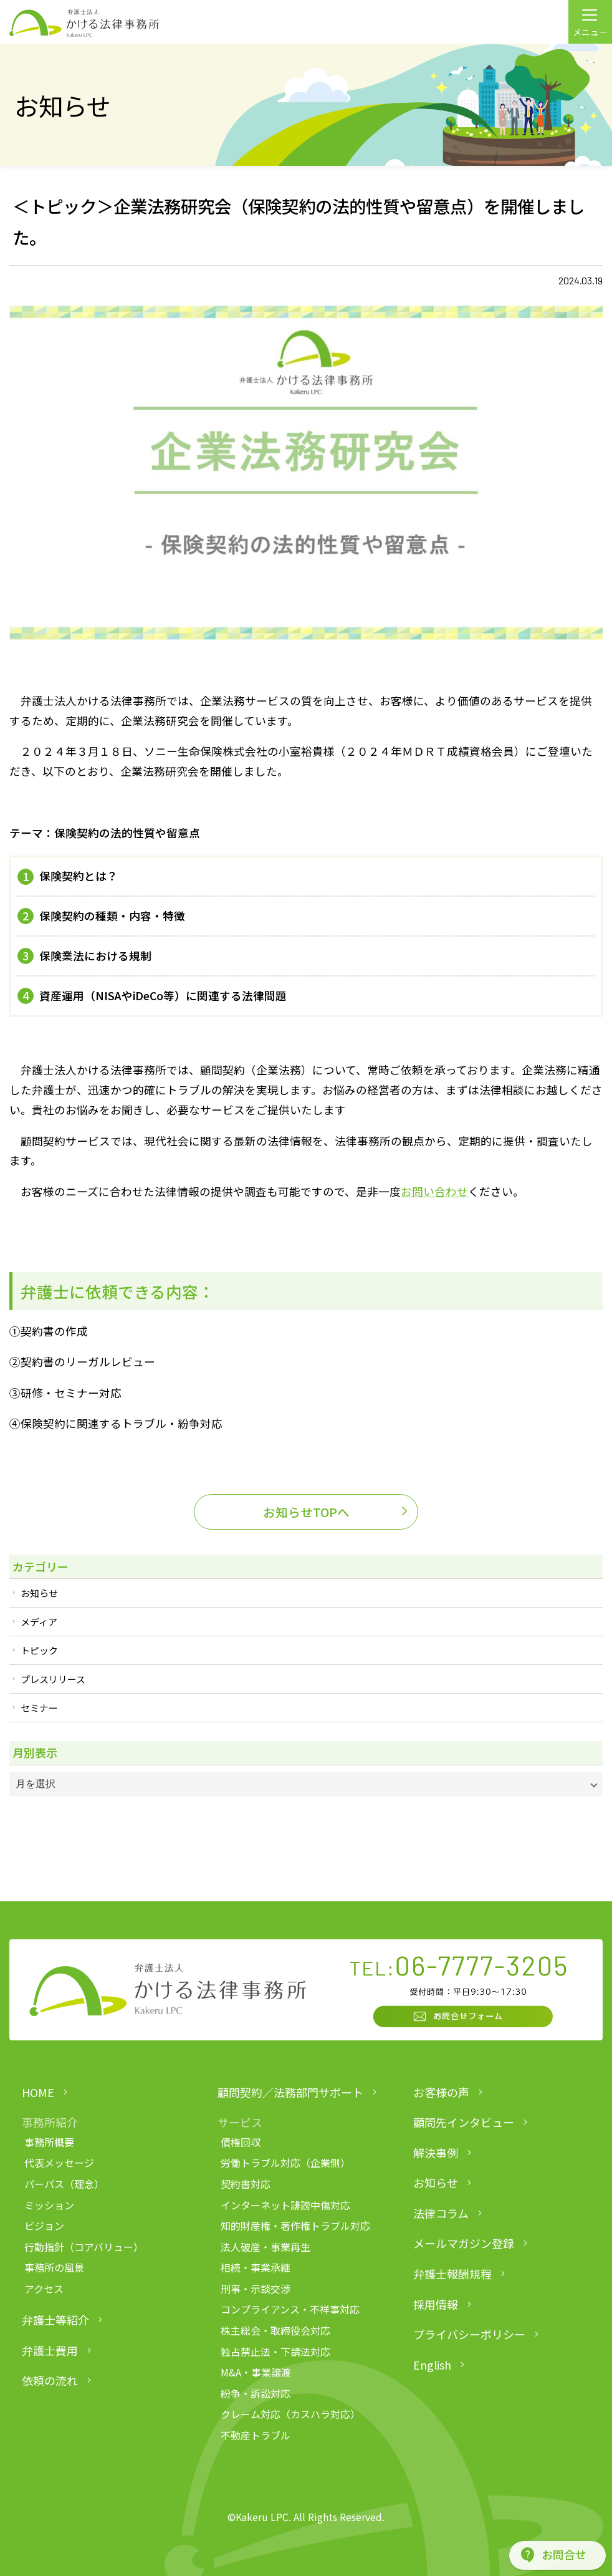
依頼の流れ (50, 2380)
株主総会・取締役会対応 (275, 2330)
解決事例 (435, 2152)
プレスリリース (53, 1679)
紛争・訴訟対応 (255, 2393)
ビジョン (44, 2225)
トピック (39, 1650)
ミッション (49, 2204)
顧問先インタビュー (463, 2122)
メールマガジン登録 (463, 2243)
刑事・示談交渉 (255, 2288)
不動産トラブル (255, 2435)
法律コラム (441, 2213)
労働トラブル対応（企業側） (285, 2162)
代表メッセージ (59, 2162)
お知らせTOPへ (306, 1512)
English (432, 2365)
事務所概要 (49, 2142)
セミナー (39, 1707)
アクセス (44, 2288)
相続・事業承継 (255, 2267)
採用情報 (435, 2304)
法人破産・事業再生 (265, 2246)
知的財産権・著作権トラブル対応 (295, 2225)
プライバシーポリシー (469, 2334)
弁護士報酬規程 (452, 2273)
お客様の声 (441, 2092)
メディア (39, 1621)
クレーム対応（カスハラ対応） (290, 2413)
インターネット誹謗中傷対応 (285, 2204)
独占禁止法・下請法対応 (275, 2351)
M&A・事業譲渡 (256, 2372)
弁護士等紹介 (55, 2320)
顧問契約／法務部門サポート (290, 2092)
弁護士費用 (50, 2350)
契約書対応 (245, 2183)
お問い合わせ (434, 1191)
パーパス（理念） (64, 2183)
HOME (38, 2092)
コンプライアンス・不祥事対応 (290, 2309)
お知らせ (39, 1592)
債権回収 (241, 2142)
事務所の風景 (54, 2267)
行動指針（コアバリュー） (83, 2246)
